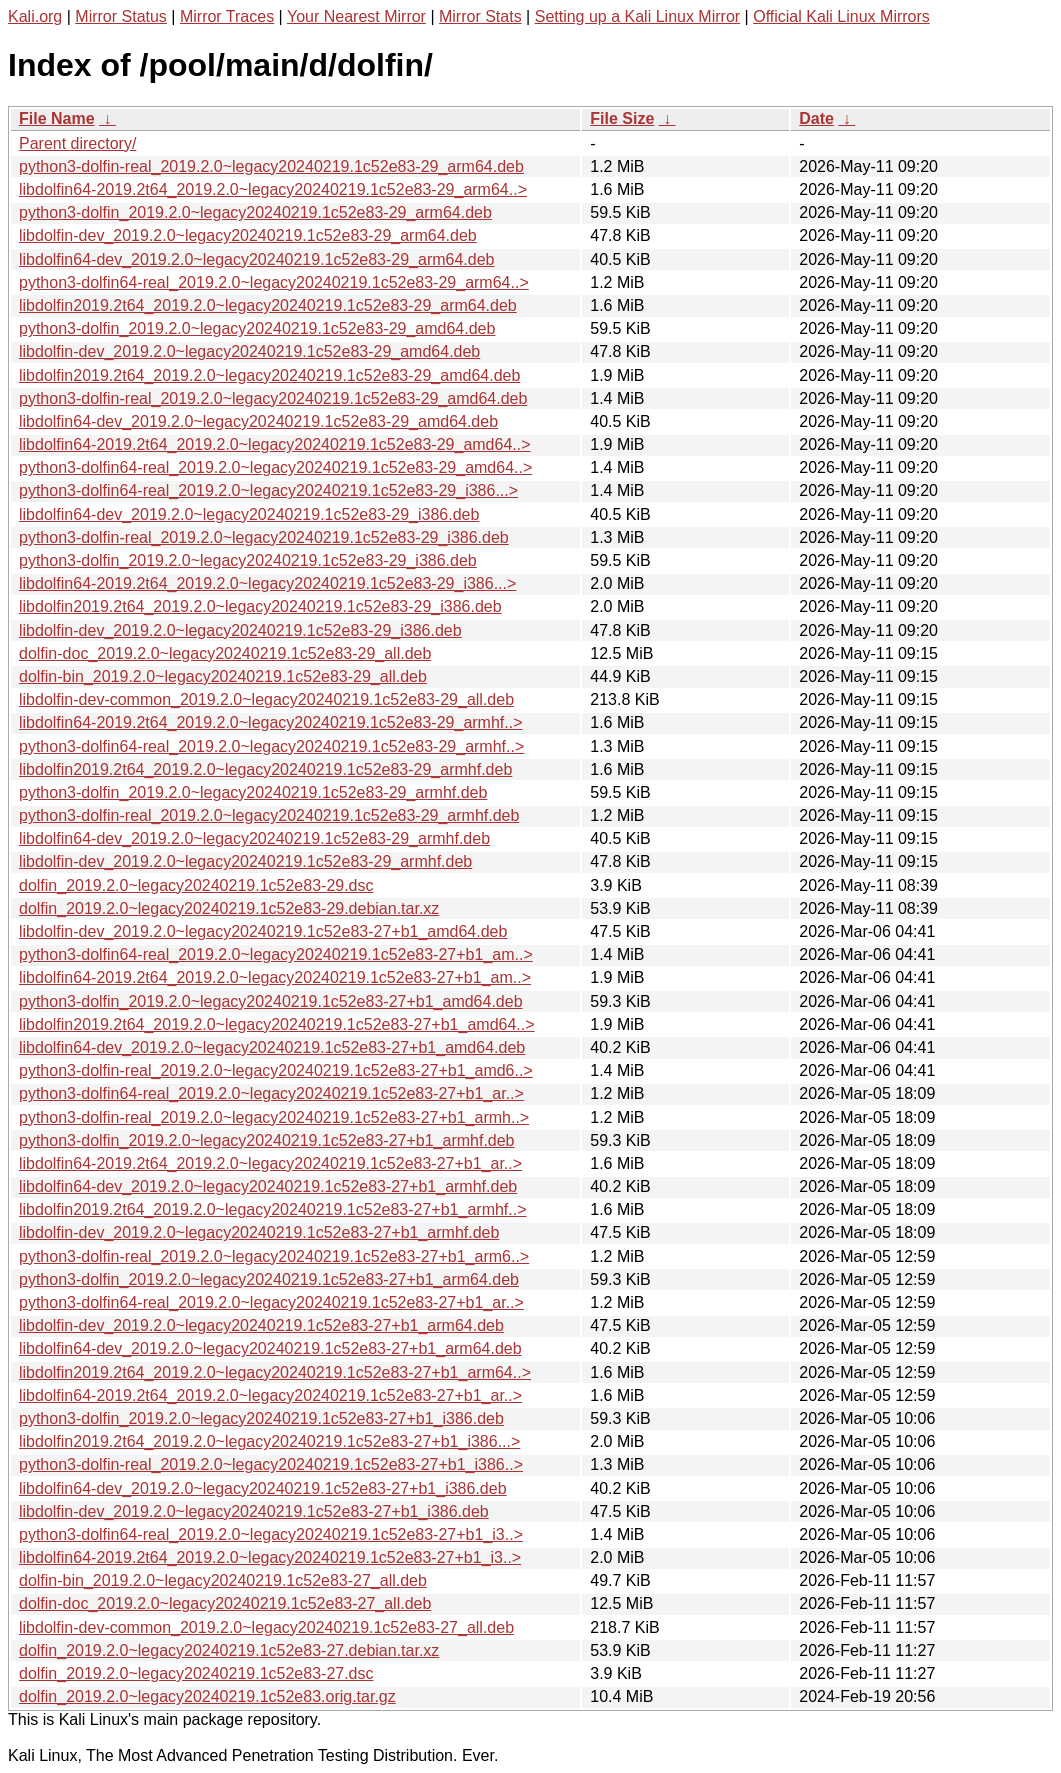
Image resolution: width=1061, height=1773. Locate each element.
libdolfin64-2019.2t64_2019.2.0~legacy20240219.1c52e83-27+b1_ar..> (270, 1163)
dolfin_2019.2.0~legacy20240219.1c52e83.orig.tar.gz (207, 1696)
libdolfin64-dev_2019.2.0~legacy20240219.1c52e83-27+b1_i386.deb (263, 1488)
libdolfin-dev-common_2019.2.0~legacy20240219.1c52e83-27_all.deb (266, 1627)
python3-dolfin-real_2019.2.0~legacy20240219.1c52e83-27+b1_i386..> (271, 1464)
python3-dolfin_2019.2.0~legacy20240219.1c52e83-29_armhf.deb (253, 792)
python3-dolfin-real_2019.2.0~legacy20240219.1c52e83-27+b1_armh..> (274, 1117)
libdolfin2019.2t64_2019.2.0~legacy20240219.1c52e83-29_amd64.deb (269, 375)
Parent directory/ (77, 143)
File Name (57, 118)
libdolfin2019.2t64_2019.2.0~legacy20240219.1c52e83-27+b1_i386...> (269, 1441)
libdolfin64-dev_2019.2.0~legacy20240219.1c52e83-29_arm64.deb (257, 259)
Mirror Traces (227, 16)
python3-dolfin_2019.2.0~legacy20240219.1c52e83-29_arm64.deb (255, 212)
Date (816, 118)
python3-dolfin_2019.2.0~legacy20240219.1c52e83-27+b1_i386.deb (261, 1418)
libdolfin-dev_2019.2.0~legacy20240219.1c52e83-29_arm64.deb (248, 235)
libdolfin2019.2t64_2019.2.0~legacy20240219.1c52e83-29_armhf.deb (265, 769)
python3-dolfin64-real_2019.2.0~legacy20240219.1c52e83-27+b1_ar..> (271, 1093)
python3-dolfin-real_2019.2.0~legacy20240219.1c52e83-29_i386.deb (264, 537)
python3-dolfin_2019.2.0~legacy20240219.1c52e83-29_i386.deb (248, 560)
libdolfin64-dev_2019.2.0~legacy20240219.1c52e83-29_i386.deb (249, 514)
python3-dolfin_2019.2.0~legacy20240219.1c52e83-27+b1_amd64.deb (271, 1001)
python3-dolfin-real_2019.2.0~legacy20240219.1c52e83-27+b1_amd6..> (276, 1070)
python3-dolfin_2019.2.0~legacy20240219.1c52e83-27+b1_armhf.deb (267, 1140)
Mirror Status (121, 16)
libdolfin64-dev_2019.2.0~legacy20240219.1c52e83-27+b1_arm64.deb (270, 1348)
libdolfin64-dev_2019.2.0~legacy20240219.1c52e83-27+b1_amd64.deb (272, 1047)
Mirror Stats (480, 16)
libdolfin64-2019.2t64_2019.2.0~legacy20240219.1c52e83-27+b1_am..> (275, 977)
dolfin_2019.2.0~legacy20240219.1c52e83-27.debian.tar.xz (229, 1650)
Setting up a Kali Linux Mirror (637, 16)
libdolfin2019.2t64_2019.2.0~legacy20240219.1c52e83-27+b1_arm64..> (275, 1372)
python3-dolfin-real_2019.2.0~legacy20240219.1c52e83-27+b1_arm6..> (274, 1256)
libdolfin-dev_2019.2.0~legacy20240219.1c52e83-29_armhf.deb (245, 861)
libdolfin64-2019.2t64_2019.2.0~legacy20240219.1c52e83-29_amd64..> (275, 444)
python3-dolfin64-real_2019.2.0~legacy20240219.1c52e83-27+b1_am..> (276, 954)
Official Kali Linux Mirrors (841, 16)
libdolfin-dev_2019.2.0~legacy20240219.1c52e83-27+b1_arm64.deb (261, 1325)
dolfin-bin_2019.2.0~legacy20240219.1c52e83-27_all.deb (223, 1580)
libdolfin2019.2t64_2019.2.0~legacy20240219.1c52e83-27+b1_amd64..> (277, 1024)
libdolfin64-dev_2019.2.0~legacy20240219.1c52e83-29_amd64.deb (258, 421)
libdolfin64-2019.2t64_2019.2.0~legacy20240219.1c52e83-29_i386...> (267, 583)
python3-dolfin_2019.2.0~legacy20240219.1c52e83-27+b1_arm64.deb (269, 1279)
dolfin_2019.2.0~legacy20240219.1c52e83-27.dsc (196, 1673)
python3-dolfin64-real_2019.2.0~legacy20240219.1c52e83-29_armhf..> (271, 746)
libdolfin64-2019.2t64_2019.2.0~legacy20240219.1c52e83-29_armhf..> (271, 722)
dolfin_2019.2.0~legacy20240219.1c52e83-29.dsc (196, 885)
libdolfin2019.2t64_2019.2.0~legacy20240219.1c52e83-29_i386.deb (260, 606)
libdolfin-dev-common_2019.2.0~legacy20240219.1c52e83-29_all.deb (266, 699)
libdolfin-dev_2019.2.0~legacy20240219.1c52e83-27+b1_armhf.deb (259, 1232)
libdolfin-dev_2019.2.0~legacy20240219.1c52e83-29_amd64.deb (249, 351)
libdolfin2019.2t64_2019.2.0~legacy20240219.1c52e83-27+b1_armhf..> (273, 1209)
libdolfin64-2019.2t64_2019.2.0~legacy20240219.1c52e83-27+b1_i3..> (270, 1557)
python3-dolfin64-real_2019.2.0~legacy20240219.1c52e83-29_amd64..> (275, 467)
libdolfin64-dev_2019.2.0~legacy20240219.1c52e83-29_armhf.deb (254, 838)
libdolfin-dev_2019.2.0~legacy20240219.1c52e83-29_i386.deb (240, 630)
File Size (622, 118)
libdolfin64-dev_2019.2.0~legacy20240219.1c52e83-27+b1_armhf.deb (268, 1186)
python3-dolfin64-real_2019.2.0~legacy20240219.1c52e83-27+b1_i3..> (271, 1534)
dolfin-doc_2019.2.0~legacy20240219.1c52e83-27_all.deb (225, 1603)
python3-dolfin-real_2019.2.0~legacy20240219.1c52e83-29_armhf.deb (269, 815)
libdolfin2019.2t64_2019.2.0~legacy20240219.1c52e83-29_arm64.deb (268, 305)
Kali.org (35, 16)
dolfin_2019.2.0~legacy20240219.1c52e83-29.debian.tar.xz (229, 908)
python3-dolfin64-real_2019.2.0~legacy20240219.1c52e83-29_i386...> (268, 490)
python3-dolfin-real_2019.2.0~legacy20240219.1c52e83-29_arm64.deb (271, 166)
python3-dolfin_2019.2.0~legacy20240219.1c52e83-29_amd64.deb (257, 328)
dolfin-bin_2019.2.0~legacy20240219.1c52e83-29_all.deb (223, 676)
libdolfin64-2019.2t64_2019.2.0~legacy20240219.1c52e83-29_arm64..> (273, 189)
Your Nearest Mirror (356, 16)
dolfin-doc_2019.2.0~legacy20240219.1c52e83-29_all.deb (225, 653)
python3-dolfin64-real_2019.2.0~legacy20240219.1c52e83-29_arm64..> (274, 282)
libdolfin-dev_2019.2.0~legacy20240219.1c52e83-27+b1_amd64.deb (263, 931)
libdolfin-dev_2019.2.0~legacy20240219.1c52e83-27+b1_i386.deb (254, 1511)
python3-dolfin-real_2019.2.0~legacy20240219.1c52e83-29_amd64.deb (273, 398)
